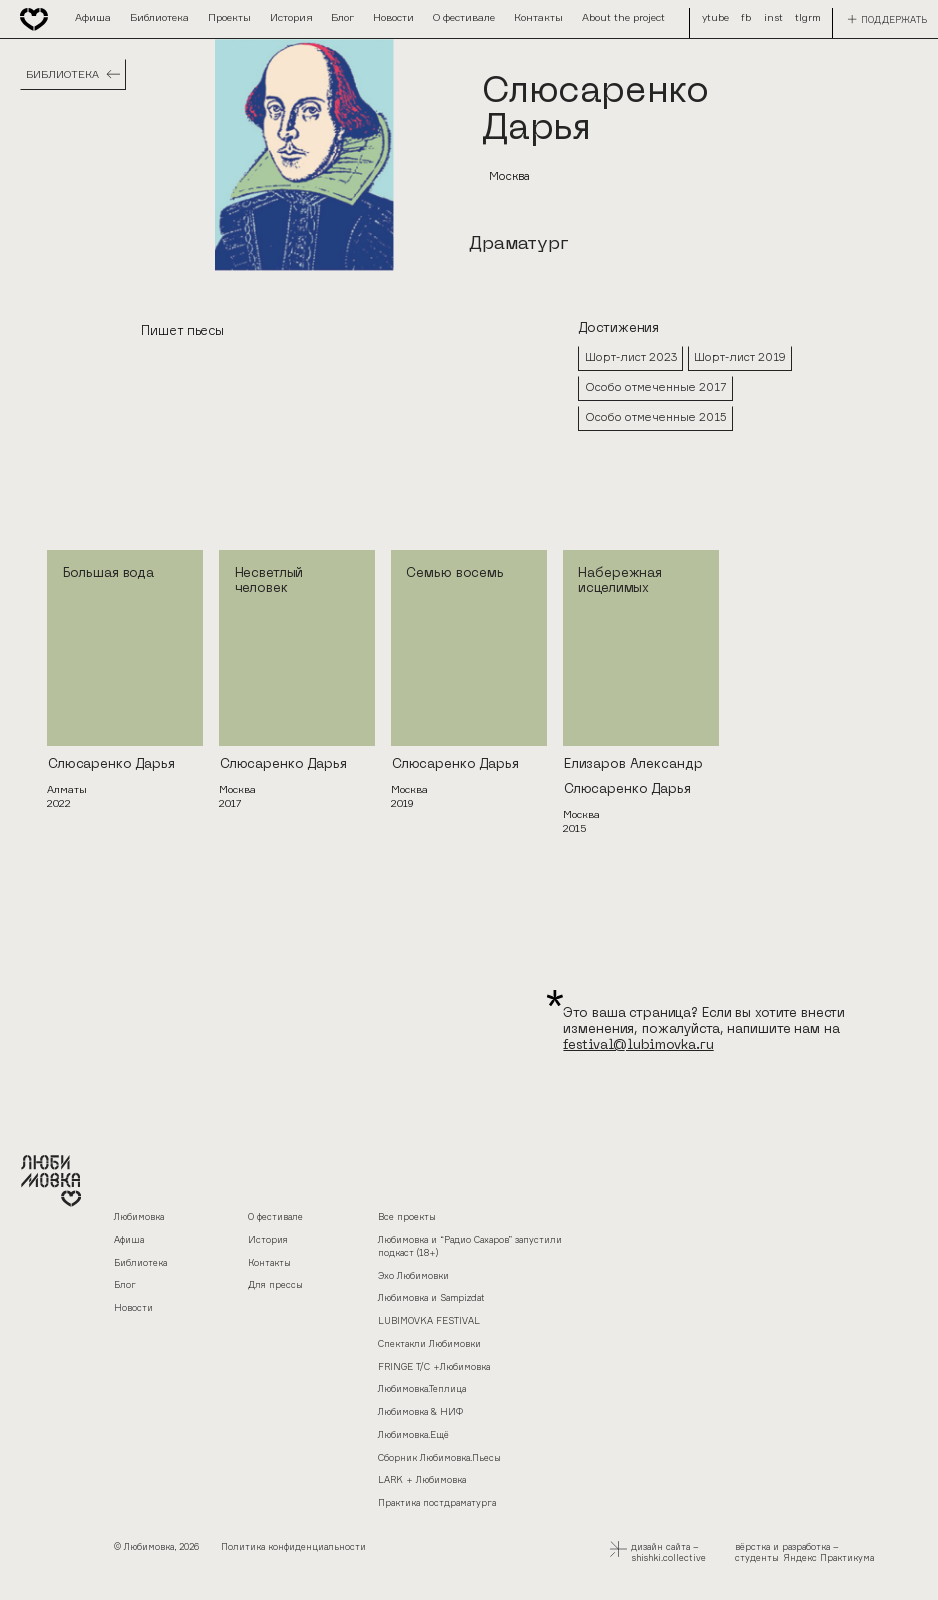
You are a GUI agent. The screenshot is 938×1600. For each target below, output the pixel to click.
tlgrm (808, 17)
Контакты (538, 17)
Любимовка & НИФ (420, 1411)
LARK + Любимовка (422, 1479)
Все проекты (407, 1216)
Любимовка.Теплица (422, 1388)
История (291, 17)
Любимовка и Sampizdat (431, 1297)
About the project (623, 17)
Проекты (229, 17)
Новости (393, 17)
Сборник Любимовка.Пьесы (439, 1457)
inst (733, 17)
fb (707, 17)
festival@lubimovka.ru (638, 1045)
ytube (769, 17)
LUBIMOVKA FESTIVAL (429, 1320)
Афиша (93, 17)
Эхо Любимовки (413, 1275)
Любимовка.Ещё (413, 1434)
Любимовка (139, 1216)
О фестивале (464, 17)
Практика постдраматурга (437, 1502)
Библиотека (159, 17)
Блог (342, 17)
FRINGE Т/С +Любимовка (434, 1366)
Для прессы (275, 1284)
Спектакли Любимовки (429, 1343)
